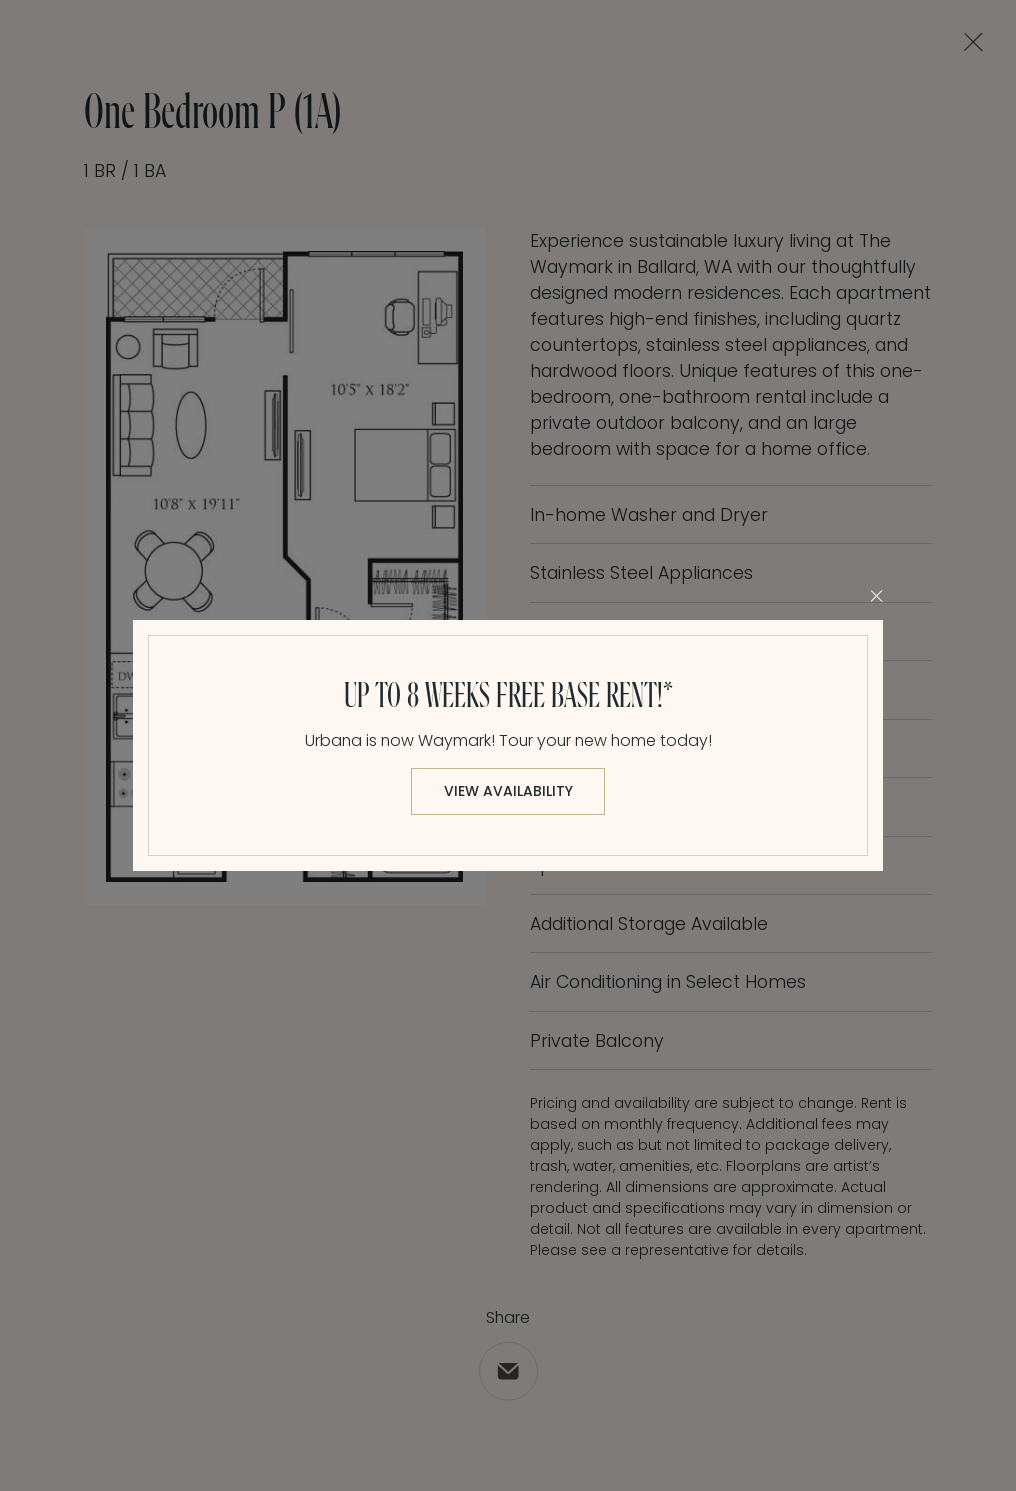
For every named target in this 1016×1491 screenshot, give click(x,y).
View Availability (508, 791)
